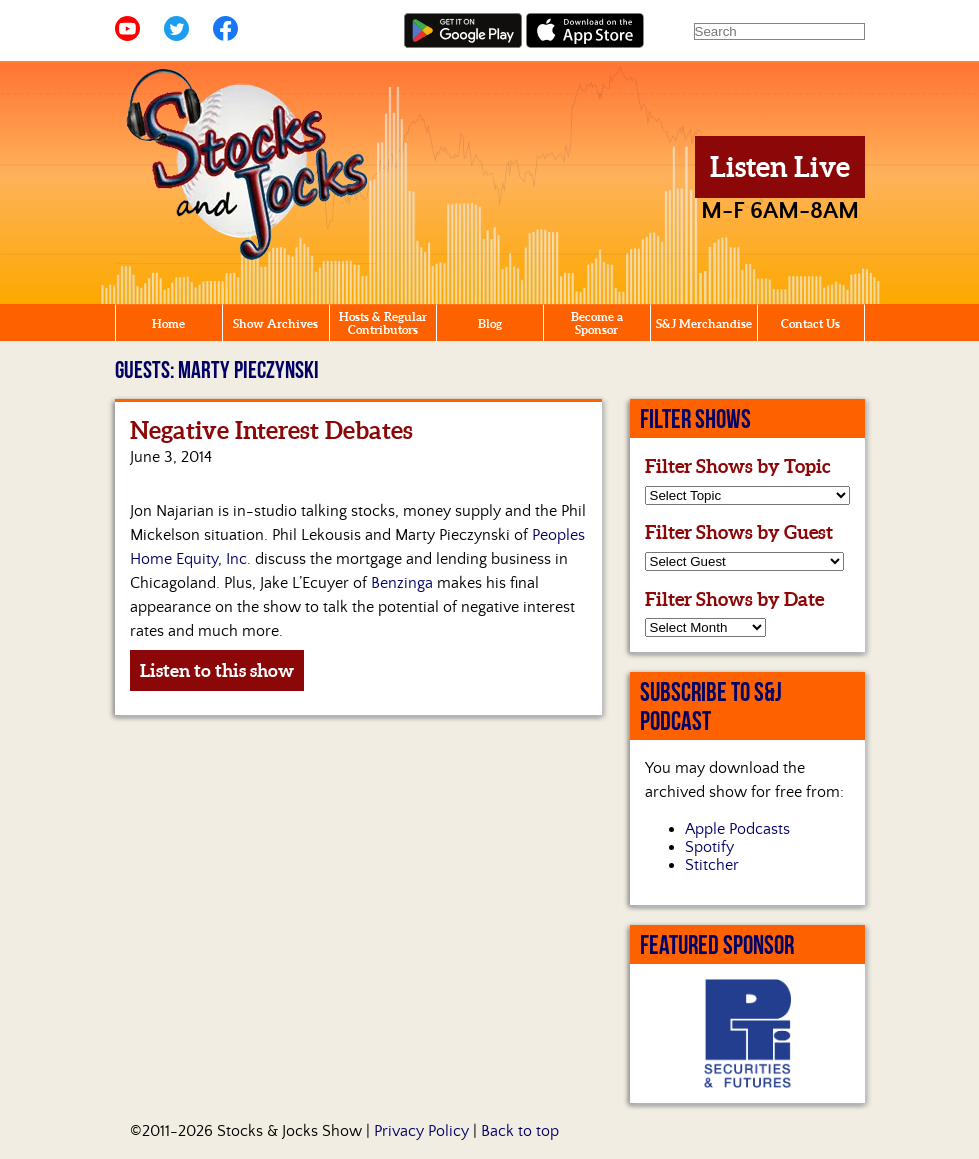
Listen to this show (217, 670)
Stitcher (712, 865)
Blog (490, 323)
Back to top (520, 1131)
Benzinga (402, 583)
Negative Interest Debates (271, 430)
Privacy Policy (421, 1131)
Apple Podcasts (737, 829)
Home (168, 323)
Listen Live (780, 167)
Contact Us (810, 323)
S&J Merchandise (704, 323)
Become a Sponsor (597, 323)
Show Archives (275, 323)
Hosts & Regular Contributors (383, 323)
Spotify (709, 847)
